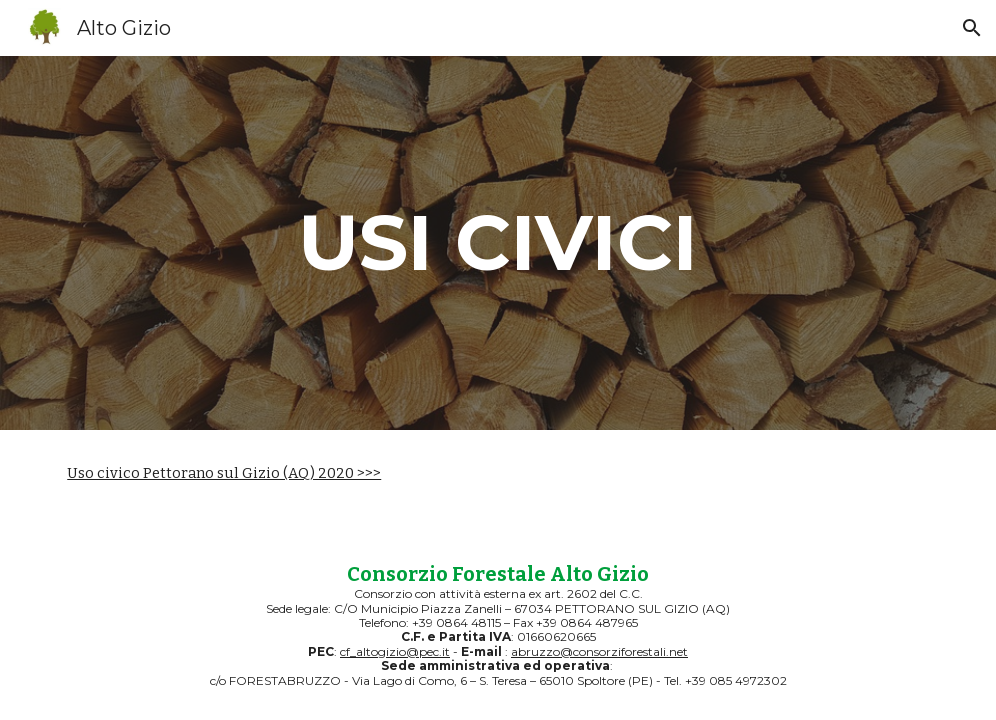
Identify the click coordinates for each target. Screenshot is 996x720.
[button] (972, 28)
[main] (498, 243)
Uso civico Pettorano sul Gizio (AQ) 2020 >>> (224, 473)
